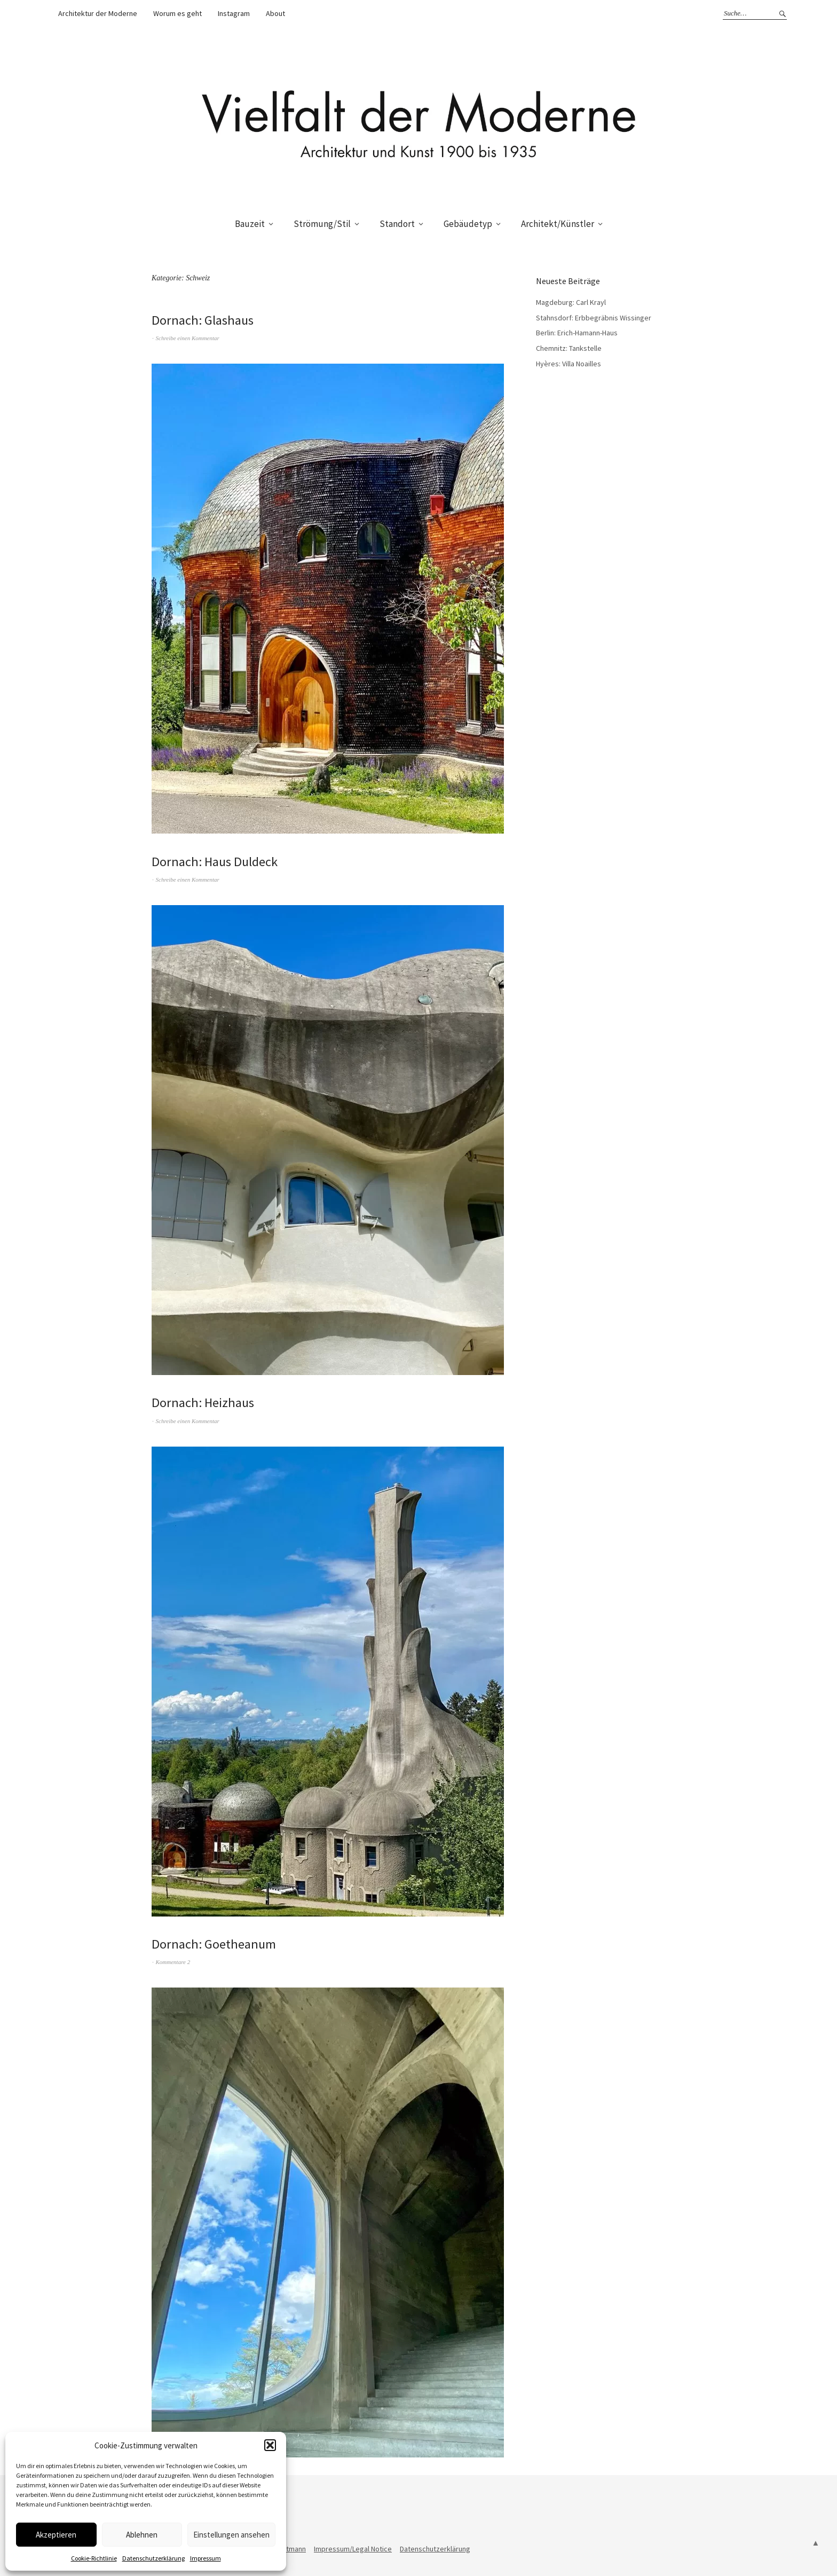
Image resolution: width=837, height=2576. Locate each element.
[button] (270, 2445)
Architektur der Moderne (97, 13)
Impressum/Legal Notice (353, 2549)
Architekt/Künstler (557, 224)
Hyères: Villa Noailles (568, 363)
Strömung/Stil (322, 224)
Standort (397, 224)
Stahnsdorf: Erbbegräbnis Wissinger (593, 318)
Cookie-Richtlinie (94, 2558)
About (275, 13)
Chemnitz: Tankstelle (569, 348)
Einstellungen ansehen (231, 2535)
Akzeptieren (56, 2535)
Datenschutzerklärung (153, 2558)
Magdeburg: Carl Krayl (571, 302)
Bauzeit (250, 224)
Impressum (205, 2558)
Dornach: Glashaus (206, 319)
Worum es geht (177, 13)
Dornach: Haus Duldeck (219, 861)
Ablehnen (141, 2535)
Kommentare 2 (173, 1962)
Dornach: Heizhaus (206, 1402)
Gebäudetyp (468, 224)
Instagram (234, 13)
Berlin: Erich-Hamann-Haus (577, 332)
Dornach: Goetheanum (217, 1943)
